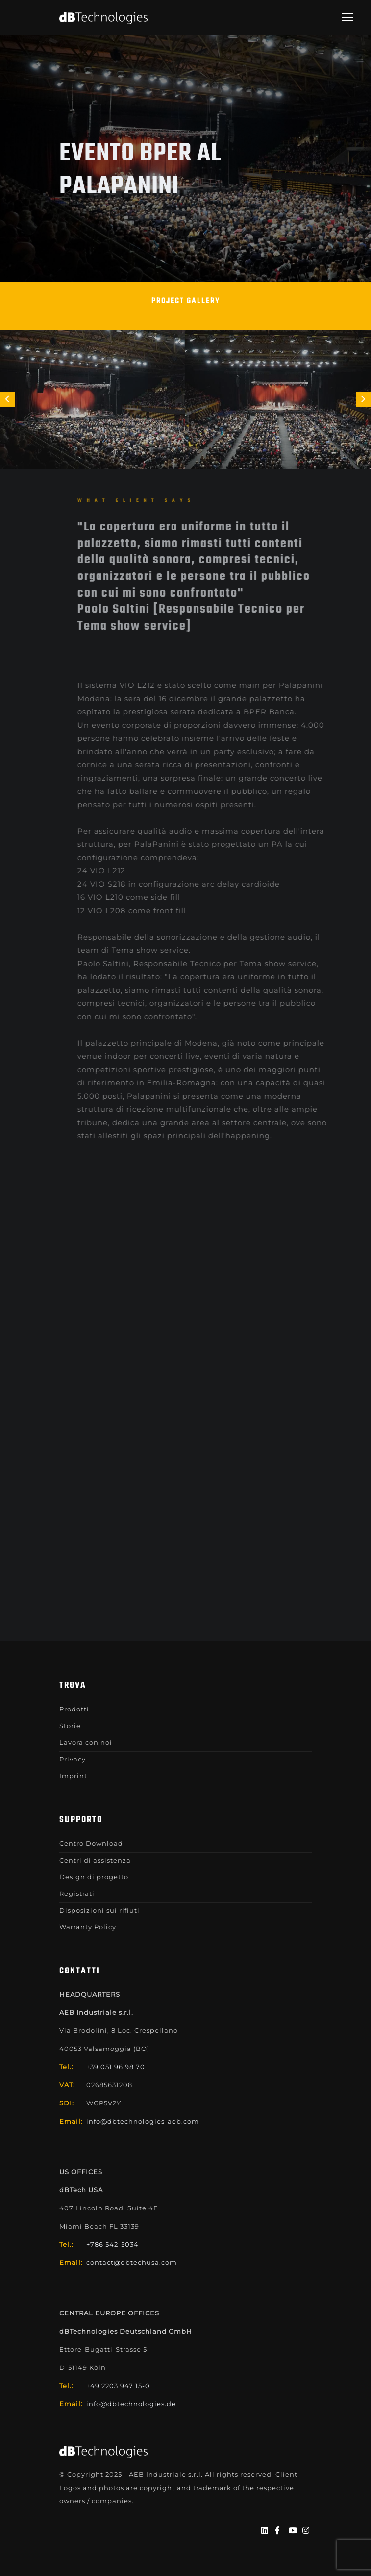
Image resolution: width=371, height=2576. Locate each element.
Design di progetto (93, 1877)
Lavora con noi (85, 1742)
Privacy (72, 1759)
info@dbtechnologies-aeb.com (142, 2121)
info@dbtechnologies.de (131, 2404)
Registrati (77, 1893)
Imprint (73, 1776)
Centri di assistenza (95, 1860)
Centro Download (91, 1843)
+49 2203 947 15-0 (118, 2386)
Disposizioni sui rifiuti (99, 1910)
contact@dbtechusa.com (131, 2262)
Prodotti (74, 1709)
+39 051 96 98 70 (115, 2067)
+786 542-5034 (112, 2244)
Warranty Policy (87, 1927)
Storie (70, 1726)
